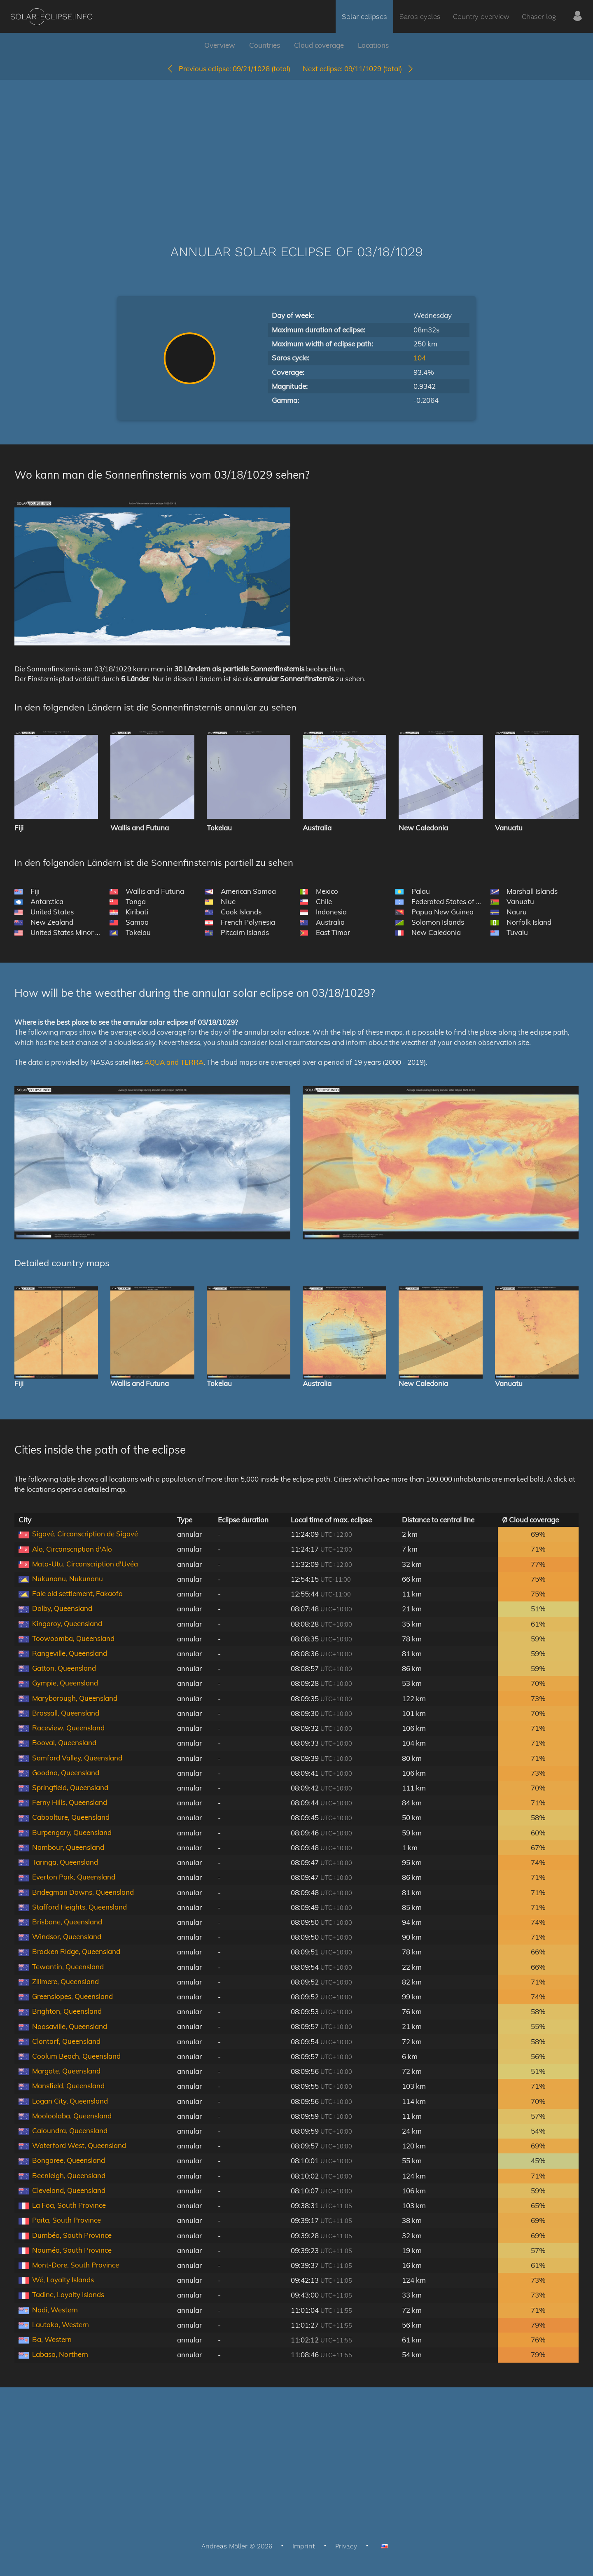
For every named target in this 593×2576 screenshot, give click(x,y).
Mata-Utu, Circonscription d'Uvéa (85, 1563)
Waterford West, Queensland (79, 2145)
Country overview (481, 16)
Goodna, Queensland (65, 1772)
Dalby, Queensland (62, 1608)
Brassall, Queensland (65, 1713)
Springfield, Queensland (70, 1787)
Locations (373, 45)
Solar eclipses (364, 16)
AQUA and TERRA (174, 1062)
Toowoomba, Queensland (73, 1638)
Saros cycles (420, 16)
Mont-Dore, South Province (75, 2264)
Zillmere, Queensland (65, 1981)
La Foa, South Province (69, 2205)
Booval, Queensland (64, 1742)
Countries (264, 45)
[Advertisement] (296, 150)
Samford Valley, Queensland (77, 1757)
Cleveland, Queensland (68, 2190)
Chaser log (539, 16)
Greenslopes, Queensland (72, 1996)
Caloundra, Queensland (69, 2130)
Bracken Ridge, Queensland (76, 1951)
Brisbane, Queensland (67, 1921)
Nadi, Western (55, 2309)
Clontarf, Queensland (66, 2041)
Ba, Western (52, 2339)
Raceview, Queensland (68, 1727)
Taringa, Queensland (65, 1862)
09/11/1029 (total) (358, 68)
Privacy (346, 2546)
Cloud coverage (319, 45)
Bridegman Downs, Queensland (83, 1892)
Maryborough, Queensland (74, 1698)
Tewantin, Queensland (68, 1966)
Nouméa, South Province (72, 2250)
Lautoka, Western (60, 2324)
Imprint (303, 2546)
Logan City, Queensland (70, 2101)
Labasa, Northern (60, 2354)
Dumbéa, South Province (72, 2235)
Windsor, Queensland (66, 1936)
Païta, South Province (66, 2220)
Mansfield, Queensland (68, 2085)
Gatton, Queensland (64, 1668)
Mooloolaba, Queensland (72, 2115)
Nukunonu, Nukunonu (67, 1578)
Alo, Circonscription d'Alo (72, 1549)
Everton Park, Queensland (73, 1876)
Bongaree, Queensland (68, 2160)
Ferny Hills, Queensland (69, 1802)
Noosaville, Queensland (69, 2026)
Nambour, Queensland (68, 1847)
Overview (219, 45)
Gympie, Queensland (65, 1682)
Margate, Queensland (66, 2070)
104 (419, 357)
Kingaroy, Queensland (67, 1623)
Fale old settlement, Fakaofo (77, 1593)
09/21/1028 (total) (228, 68)
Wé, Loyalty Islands (63, 2279)
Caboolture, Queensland (71, 1817)
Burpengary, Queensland (72, 1832)
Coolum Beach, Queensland (76, 2056)
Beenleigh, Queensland (68, 2175)
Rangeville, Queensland (69, 1653)
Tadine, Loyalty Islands (68, 2294)
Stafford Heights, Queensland (79, 1907)
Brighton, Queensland (67, 2011)
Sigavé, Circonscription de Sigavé (85, 1533)
